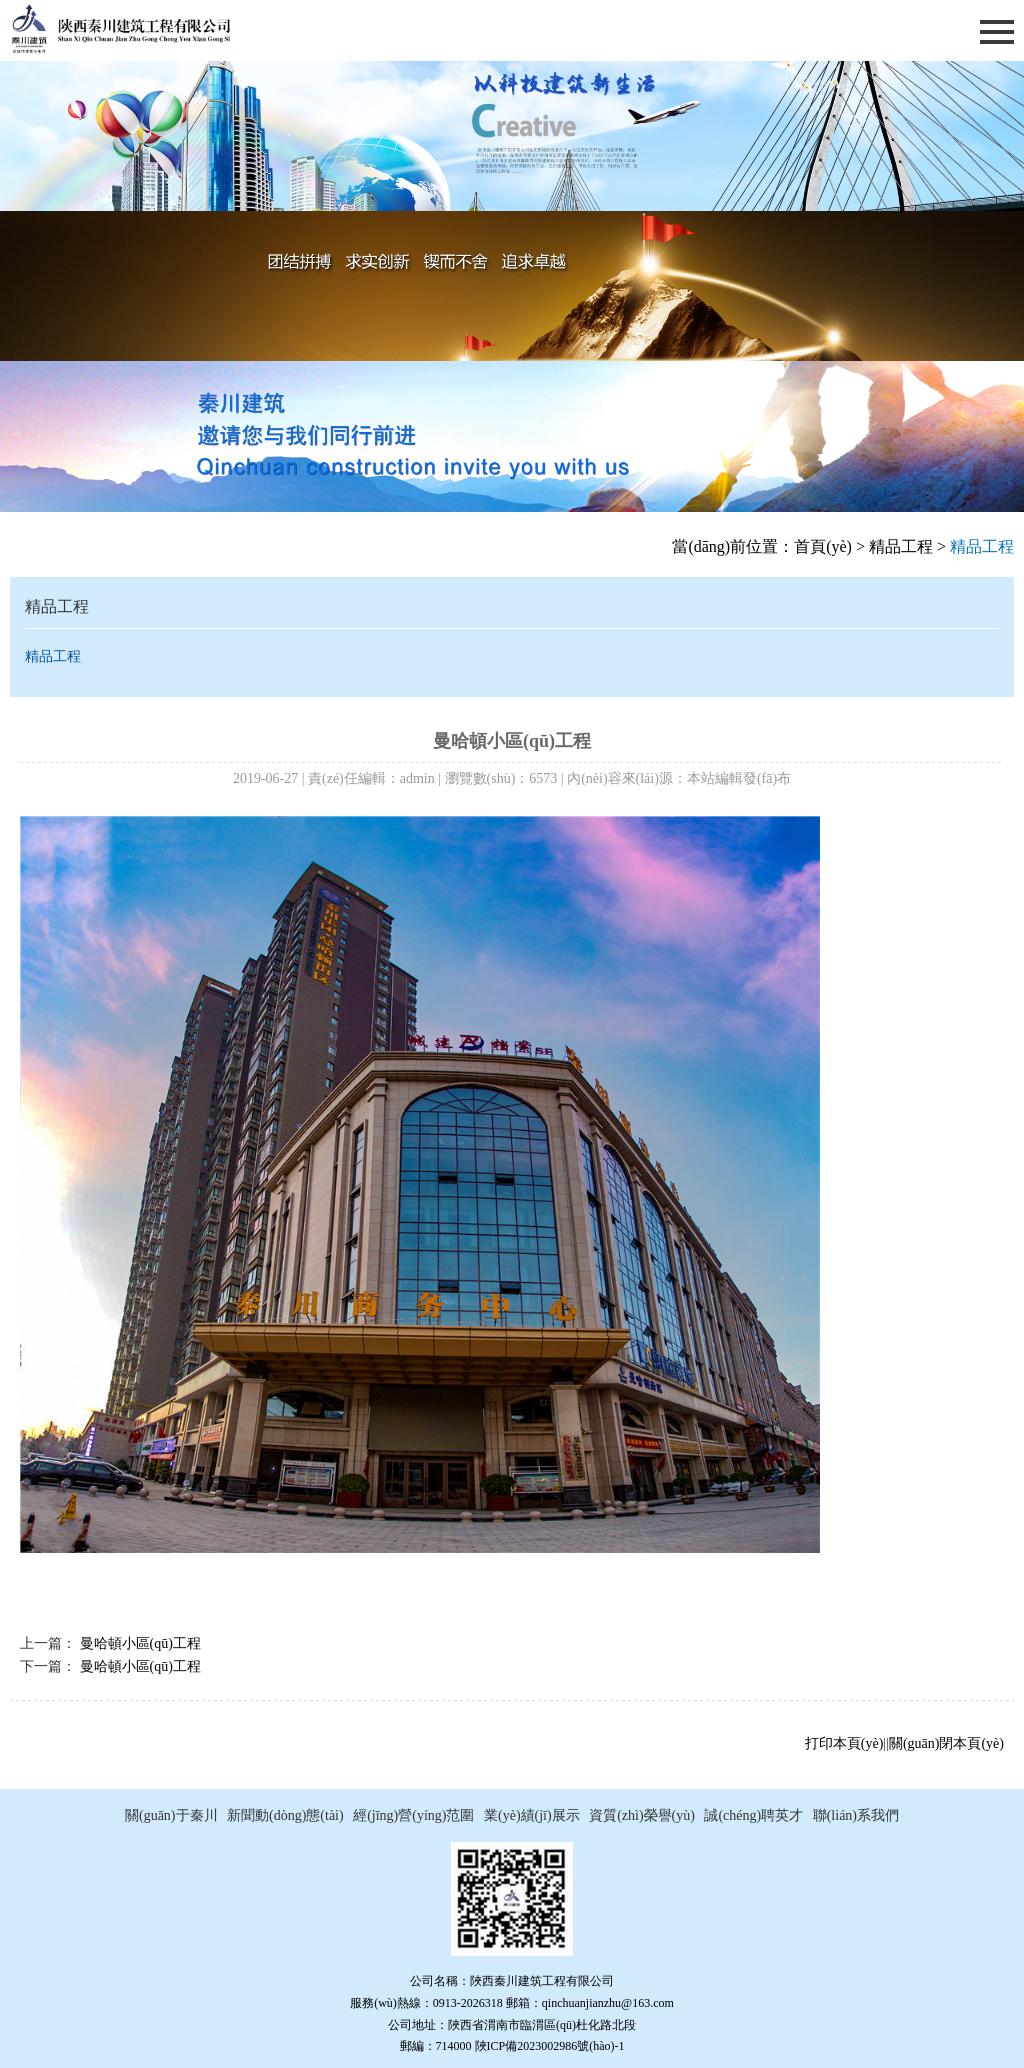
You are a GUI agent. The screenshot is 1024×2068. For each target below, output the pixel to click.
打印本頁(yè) (844, 1743)
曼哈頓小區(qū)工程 (140, 1643)
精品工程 (901, 546)
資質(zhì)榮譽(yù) (642, 1815)
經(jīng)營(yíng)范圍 (413, 1815)
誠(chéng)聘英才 (753, 1815)
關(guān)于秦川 (171, 1815)
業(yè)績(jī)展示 (532, 1815)
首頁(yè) (823, 546)
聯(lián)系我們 (856, 1815)
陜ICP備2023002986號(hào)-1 (550, 2046)
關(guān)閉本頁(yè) (946, 1743)
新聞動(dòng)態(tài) (285, 1815)
